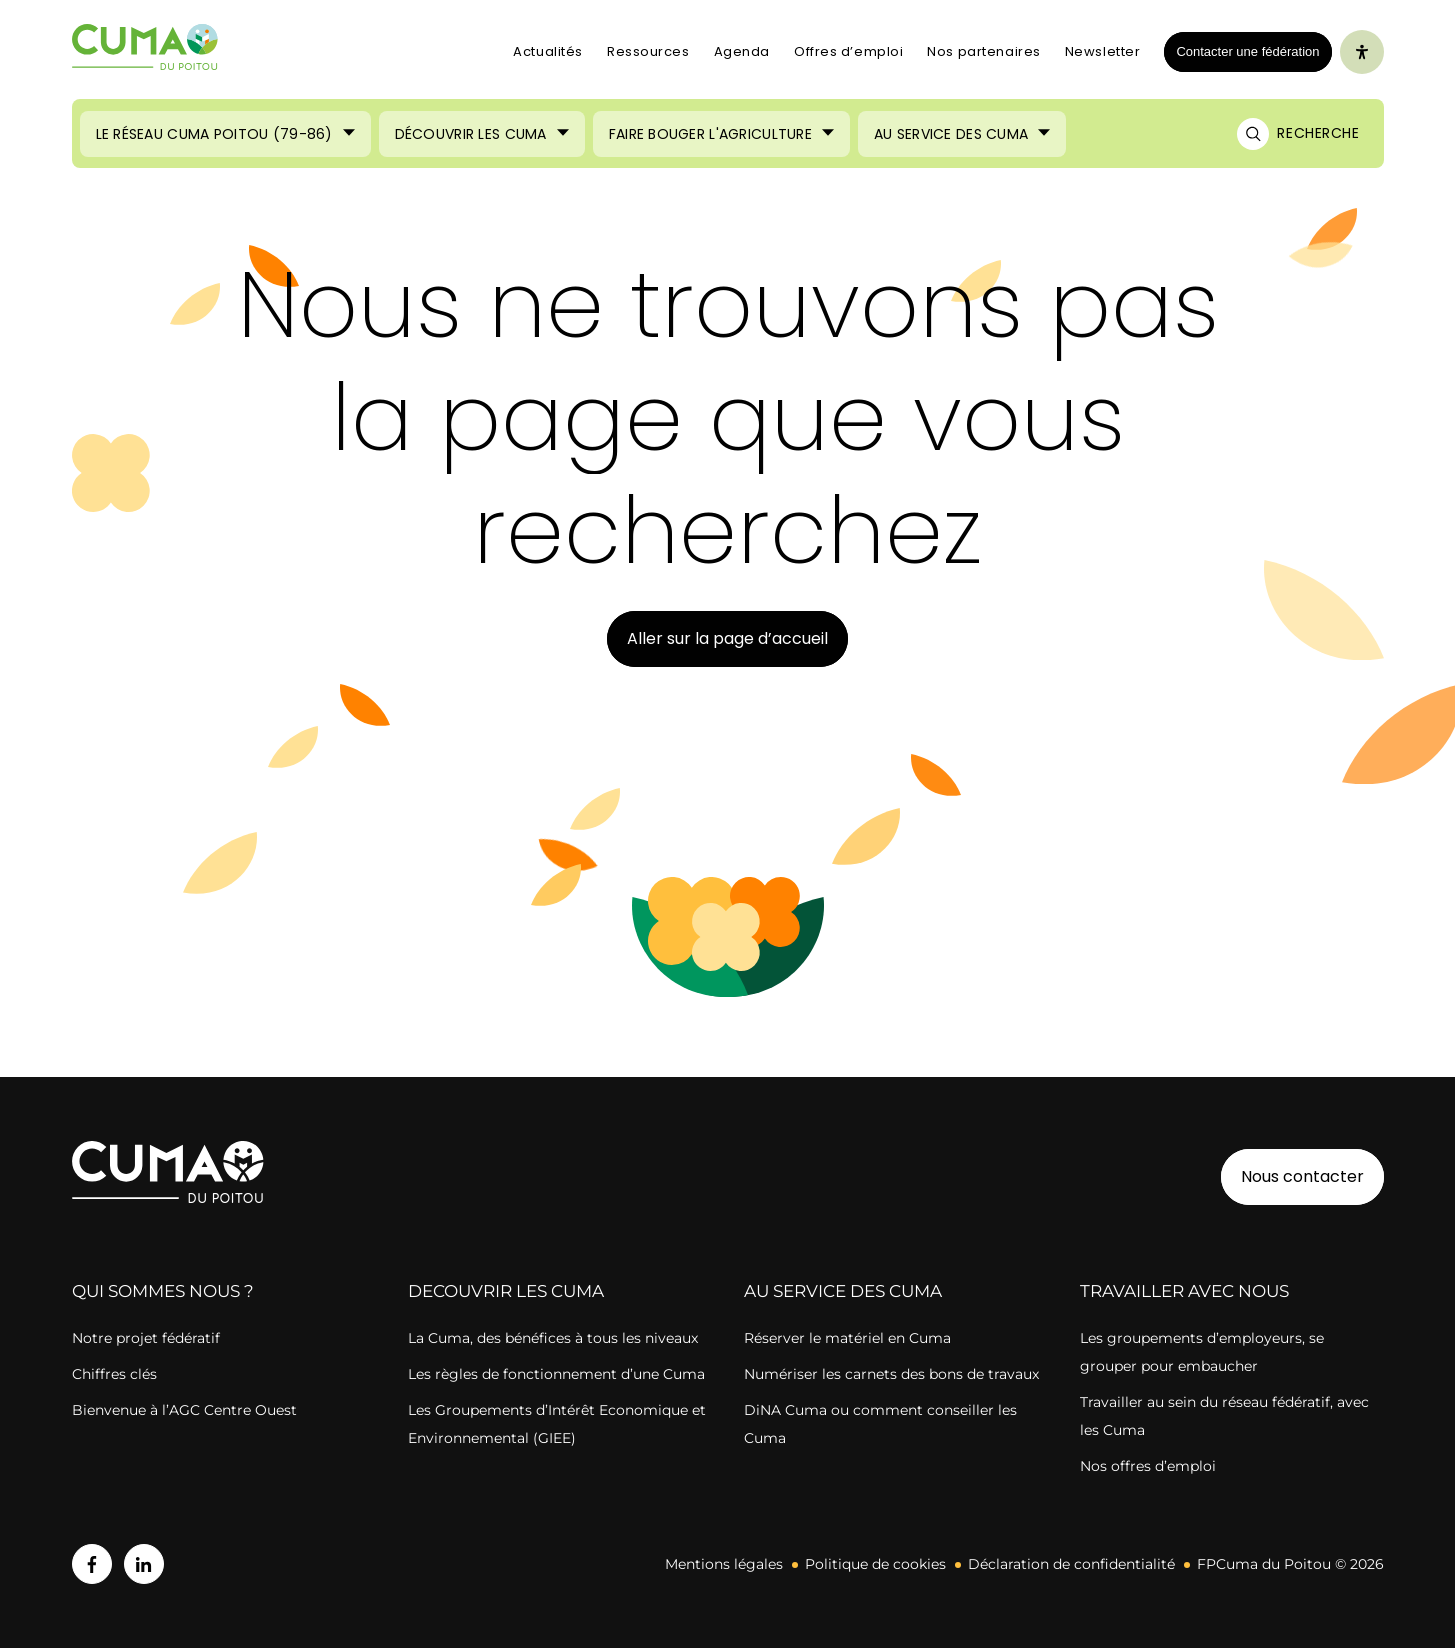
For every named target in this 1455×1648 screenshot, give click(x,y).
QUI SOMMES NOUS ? (163, 1291)
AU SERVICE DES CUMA (843, 1291)
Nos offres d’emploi (1148, 1466)
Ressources (648, 51)
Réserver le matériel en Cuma (847, 1338)
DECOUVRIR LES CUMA (506, 1291)
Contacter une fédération (1241, 51)
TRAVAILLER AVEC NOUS (1184, 1291)
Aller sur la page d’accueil (727, 638)
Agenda (742, 51)
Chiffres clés (114, 1374)
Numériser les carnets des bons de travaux (891, 1374)
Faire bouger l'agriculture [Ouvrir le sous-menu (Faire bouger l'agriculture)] (710, 134)
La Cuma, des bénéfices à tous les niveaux (553, 1338)
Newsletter (1103, 51)
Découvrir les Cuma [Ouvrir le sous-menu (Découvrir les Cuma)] (471, 134)
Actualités (548, 51)
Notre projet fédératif (146, 1338)
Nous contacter (1302, 1176)
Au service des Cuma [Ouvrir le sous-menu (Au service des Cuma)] (951, 134)
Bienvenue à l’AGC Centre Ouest (184, 1410)
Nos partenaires (983, 51)
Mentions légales (724, 1564)
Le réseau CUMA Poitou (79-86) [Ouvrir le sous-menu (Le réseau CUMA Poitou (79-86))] (214, 134)
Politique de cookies (875, 1564)
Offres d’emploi (848, 51)
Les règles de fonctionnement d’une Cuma (556, 1374)
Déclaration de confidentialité (1071, 1564)
